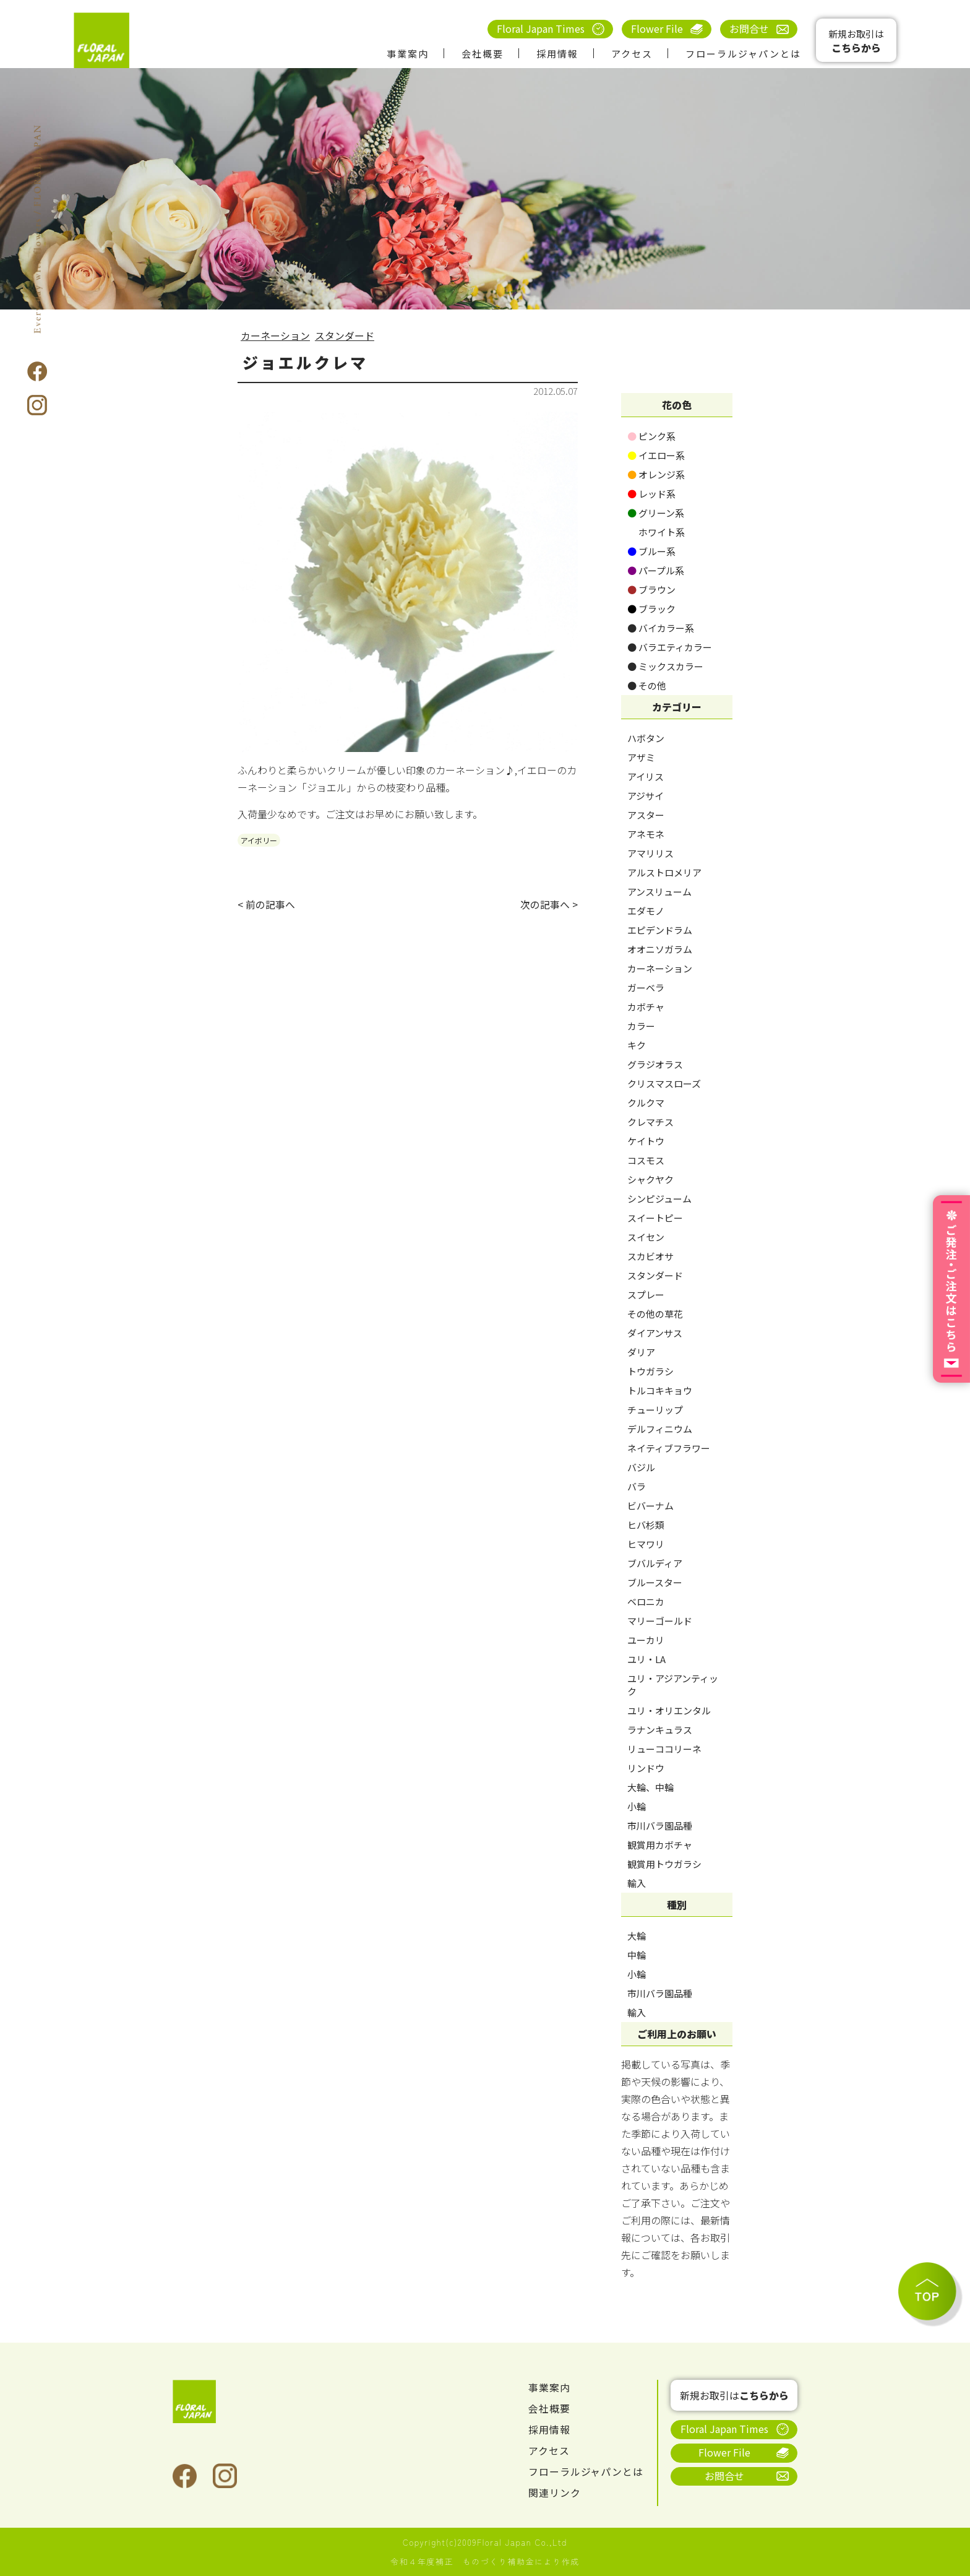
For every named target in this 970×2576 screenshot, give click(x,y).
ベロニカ (645, 1601)
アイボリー (259, 840)
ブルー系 (651, 551)
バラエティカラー (669, 647)
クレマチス (650, 1121)
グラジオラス (655, 1064)
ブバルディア (654, 1563)
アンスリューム (659, 891)
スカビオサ (650, 1256)
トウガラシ (650, 1371)
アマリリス (650, 853)
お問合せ (749, 28)
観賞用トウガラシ (664, 1863)
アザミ (641, 757)
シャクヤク (650, 1179)
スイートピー (655, 1217)
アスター (645, 814)
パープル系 (655, 570)
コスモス (645, 1160)
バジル (641, 1467)
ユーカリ (645, 1639)
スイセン (645, 1236)
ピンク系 (651, 436)
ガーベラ (645, 987)
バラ (636, 1486)
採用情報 (557, 53)
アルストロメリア (664, 872)
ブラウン (651, 589)
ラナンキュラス (659, 1729)
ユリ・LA (646, 1659)
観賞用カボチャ (659, 1844)
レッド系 (651, 493)
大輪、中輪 (650, 1787)
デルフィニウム (659, 1428)
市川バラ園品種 (659, 1825)
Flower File (657, 28)
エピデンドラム (659, 929)
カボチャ (645, 1006)
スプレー (645, 1294)
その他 (646, 685)
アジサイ (645, 795)
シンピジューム (659, 1198)
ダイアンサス (654, 1332)
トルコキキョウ (659, 1390)
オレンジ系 (656, 474)
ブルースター (654, 1582)
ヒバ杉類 (645, 1524)
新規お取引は (856, 41)
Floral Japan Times (541, 28)
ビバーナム (650, 1505)
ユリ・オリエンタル (669, 1710)
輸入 (636, 1883)
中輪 (636, 1954)
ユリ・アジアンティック (672, 1685)
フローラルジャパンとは (743, 53)
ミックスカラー (665, 666)
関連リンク (554, 2492)
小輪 (636, 1806)
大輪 (636, 1935)
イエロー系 (656, 455)
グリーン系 (655, 512)
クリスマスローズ (664, 1083)
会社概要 (482, 53)
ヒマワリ (645, 1543)
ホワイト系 (656, 531)
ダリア (641, 1352)
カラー (641, 1025)
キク (636, 1045)
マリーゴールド (659, 1620)
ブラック (651, 608)
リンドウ (645, 1767)
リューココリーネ (664, 1748)
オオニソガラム (659, 949)
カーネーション (275, 335)
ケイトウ (645, 1141)
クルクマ (645, 1102)
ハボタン (645, 738)
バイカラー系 (660, 627)
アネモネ (645, 834)
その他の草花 (655, 1313)
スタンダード (344, 335)
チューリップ (655, 1409)
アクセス (632, 53)
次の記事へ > (549, 904)
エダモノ (645, 910)
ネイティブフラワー (668, 1447)
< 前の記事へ (266, 904)
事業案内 (408, 53)
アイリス (645, 776)
